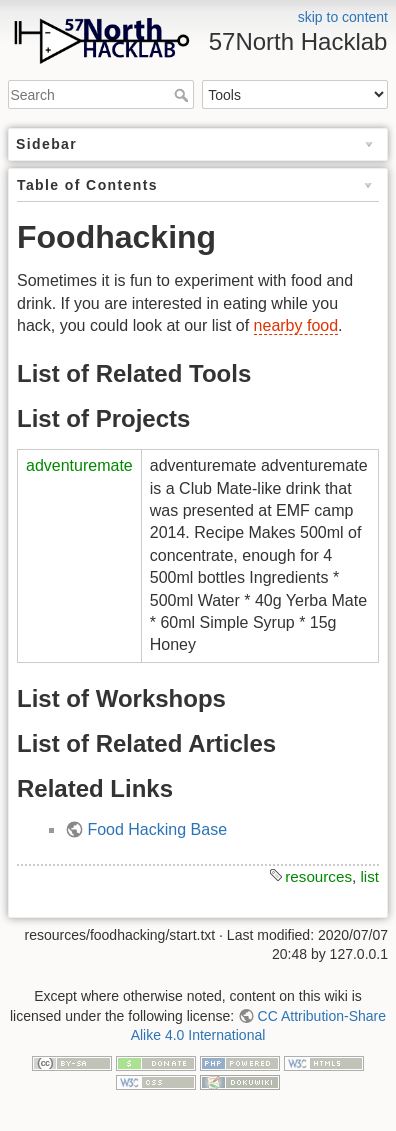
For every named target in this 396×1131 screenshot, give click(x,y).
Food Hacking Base (157, 829)
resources (318, 876)
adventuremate (79, 465)
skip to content (343, 17)
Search (183, 95)
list (369, 876)
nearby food (296, 325)
